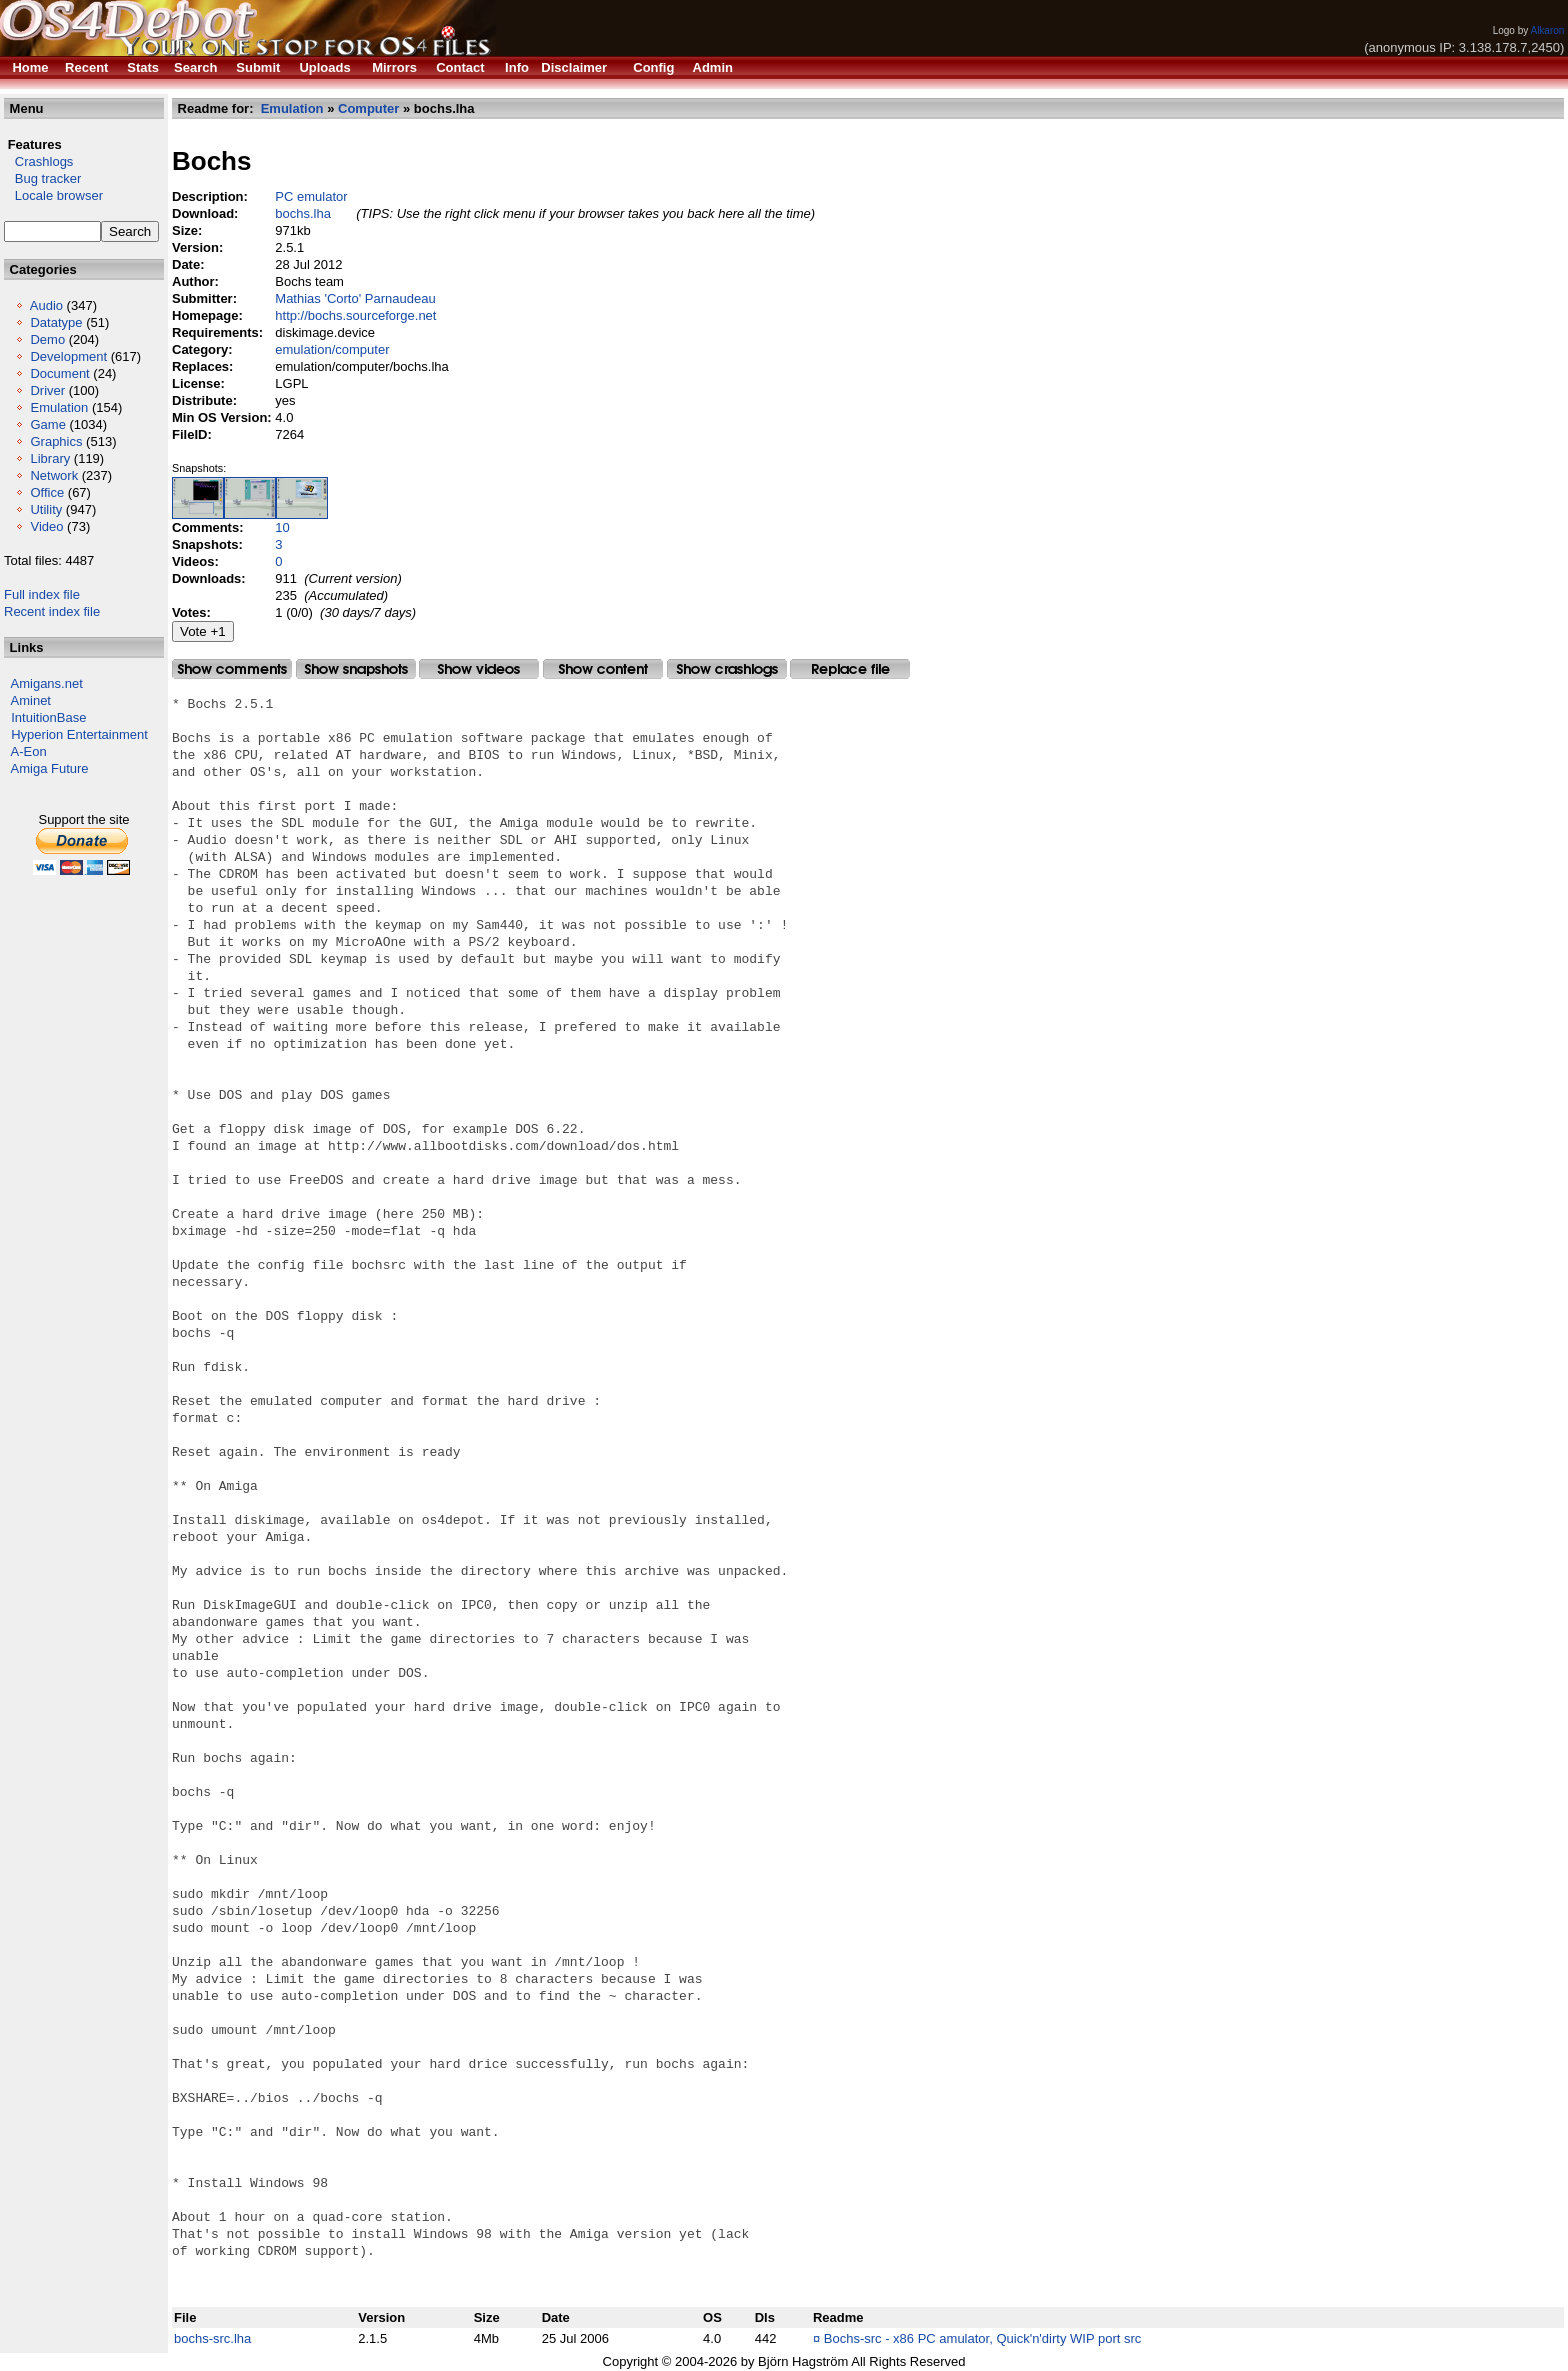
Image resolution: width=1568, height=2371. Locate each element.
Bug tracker (42, 178)
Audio (46, 305)
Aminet (31, 700)
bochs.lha (303, 213)
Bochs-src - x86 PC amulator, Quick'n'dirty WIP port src (983, 2338)
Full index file (42, 594)
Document (59, 373)
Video (46, 526)
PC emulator (311, 196)
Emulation (59, 407)
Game (47, 424)
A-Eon (29, 751)
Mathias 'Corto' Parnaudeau (355, 298)
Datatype (56, 322)
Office (47, 492)
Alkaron (1547, 30)
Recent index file (52, 611)
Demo (47, 339)
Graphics (56, 441)
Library (50, 458)
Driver (47, 390)
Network (54, 475)
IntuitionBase (48, 717)
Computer (368, 108)
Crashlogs (38, 161)
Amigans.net (47, 683)
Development (68, 356)
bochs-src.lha (212, 2338)
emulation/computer (332, 349)
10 (282, 527)
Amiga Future (50, 768)
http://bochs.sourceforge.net (355, 315)
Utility (46, 509)
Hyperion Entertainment (79, 734)
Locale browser (53, 195)
